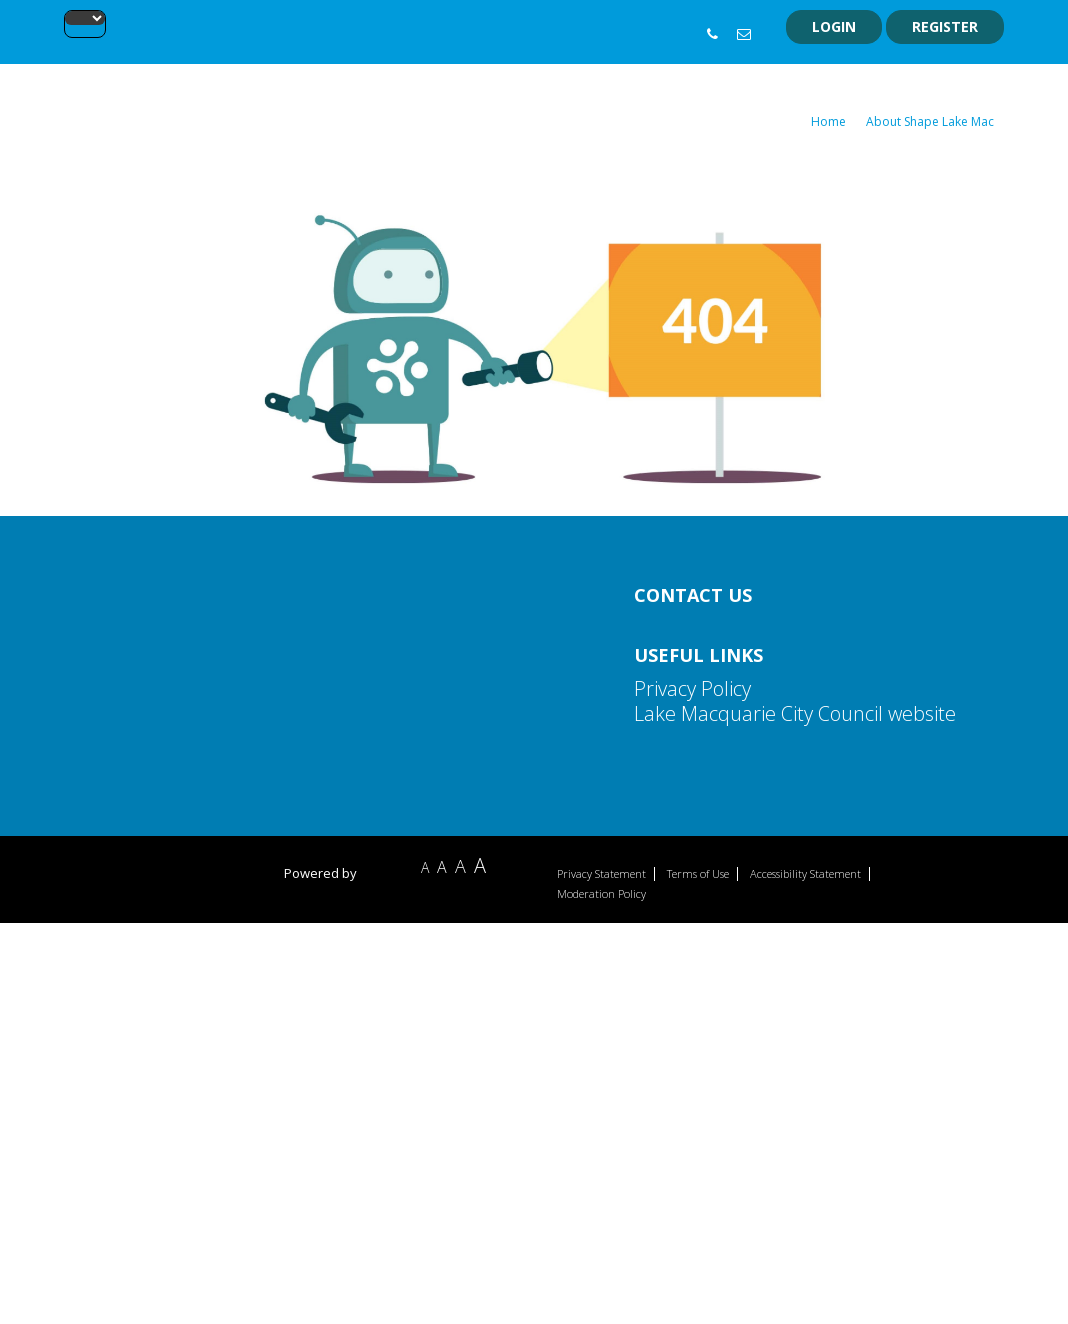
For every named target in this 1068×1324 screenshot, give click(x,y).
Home (828, 121)
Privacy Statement (601, 874)
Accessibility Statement (805, 874)
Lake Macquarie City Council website (795, 713)
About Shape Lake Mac (930, 121)
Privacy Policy (692, 688)
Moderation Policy (601, 894)
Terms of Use (698, 874)
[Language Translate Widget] (85, 18)
